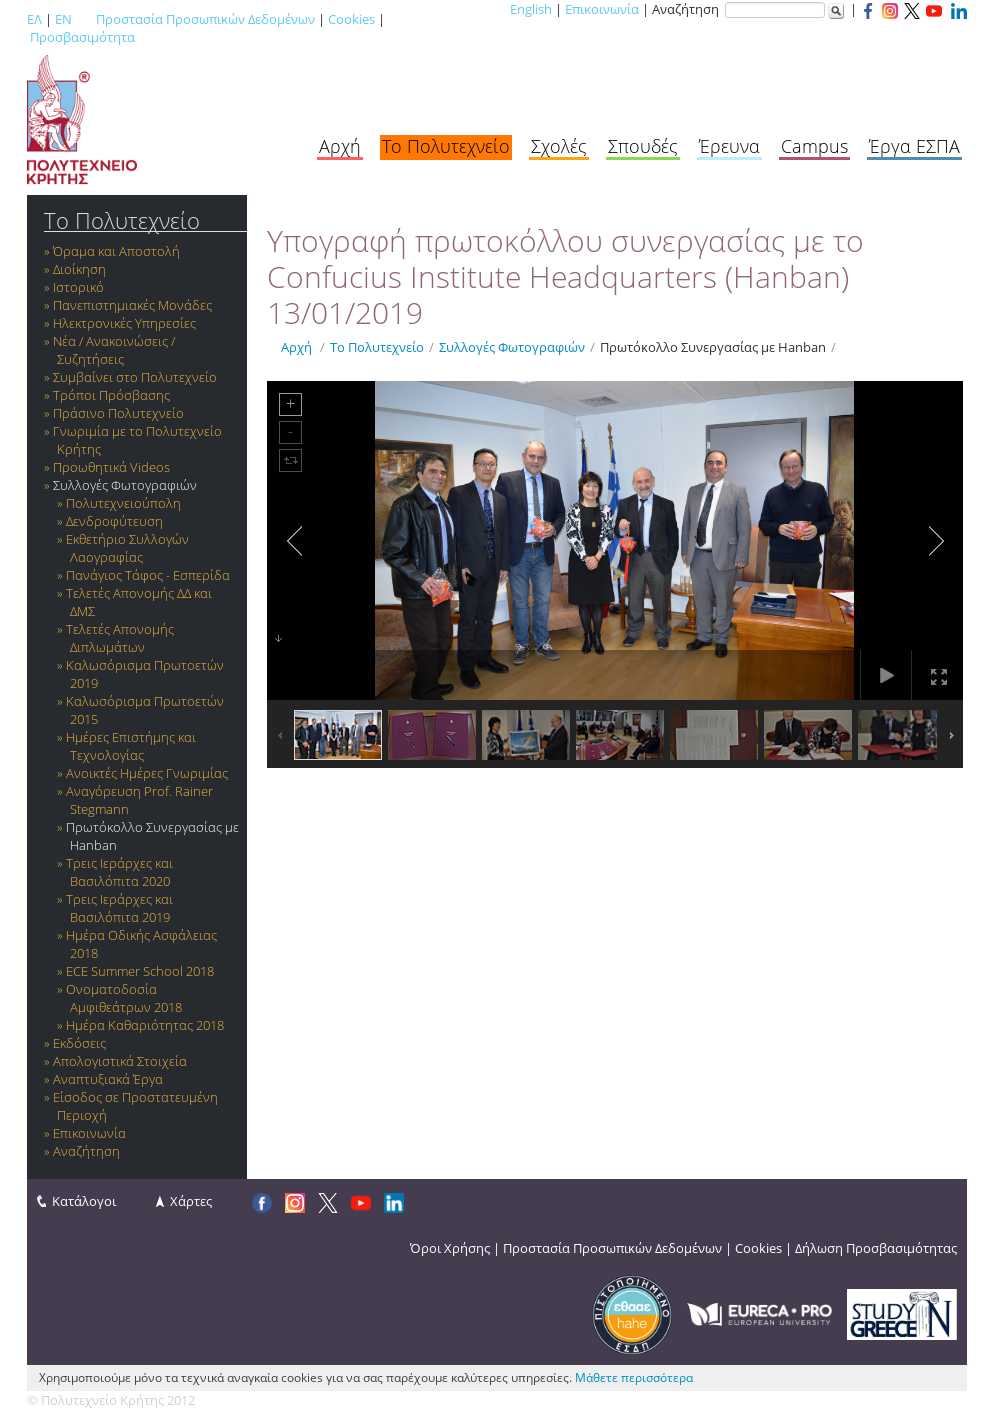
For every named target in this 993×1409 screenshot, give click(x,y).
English (531, 9)
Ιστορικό (78, 287)
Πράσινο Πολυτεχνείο (118, 413)
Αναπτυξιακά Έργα (108, 1079)
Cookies (351, 19)
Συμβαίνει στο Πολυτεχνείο (135, 377)
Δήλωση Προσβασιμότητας (876, 1248)
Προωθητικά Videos (111, 467)
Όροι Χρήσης (450, 1248)
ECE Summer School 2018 (140, 971)
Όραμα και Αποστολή (116, 251)
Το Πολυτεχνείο (446, 146)
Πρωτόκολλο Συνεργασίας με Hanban (713, 347)
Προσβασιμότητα (82, 37)
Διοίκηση (79, 269)
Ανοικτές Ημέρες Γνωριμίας (147, 773)
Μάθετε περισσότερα (634, 1377)
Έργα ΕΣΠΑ (914, 146)
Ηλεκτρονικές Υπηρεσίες (124, 323)
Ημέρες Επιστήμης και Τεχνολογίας (131, 746)
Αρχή (340, 146)
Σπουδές (643, 146)
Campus (814, 146)
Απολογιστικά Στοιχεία (120, 1061)
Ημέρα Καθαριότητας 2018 (145, 1025)
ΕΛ (34, 19)
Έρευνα (729, 146)
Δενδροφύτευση (114, 521)
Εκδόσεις (79, 1043)
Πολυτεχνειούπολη (123, 503)
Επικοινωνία (602, 9)
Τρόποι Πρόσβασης (111, 395)
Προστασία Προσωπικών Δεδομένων (205, 19)
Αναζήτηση (86, 1151)
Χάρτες (191, 1201)
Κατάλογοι (84, 1201)
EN (63, 19)
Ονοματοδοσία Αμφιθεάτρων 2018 (124, 998)
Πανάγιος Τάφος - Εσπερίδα (148, 575)
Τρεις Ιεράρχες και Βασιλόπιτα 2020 (119, 872)
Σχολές (559, 146)
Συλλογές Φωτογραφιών (125, 485)
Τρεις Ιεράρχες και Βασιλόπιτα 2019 (119, 908)
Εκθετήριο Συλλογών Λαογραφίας (127, 548)
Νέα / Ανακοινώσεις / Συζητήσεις (114, 350)
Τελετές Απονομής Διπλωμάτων (120, 638)
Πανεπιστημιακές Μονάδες (132, 305)
